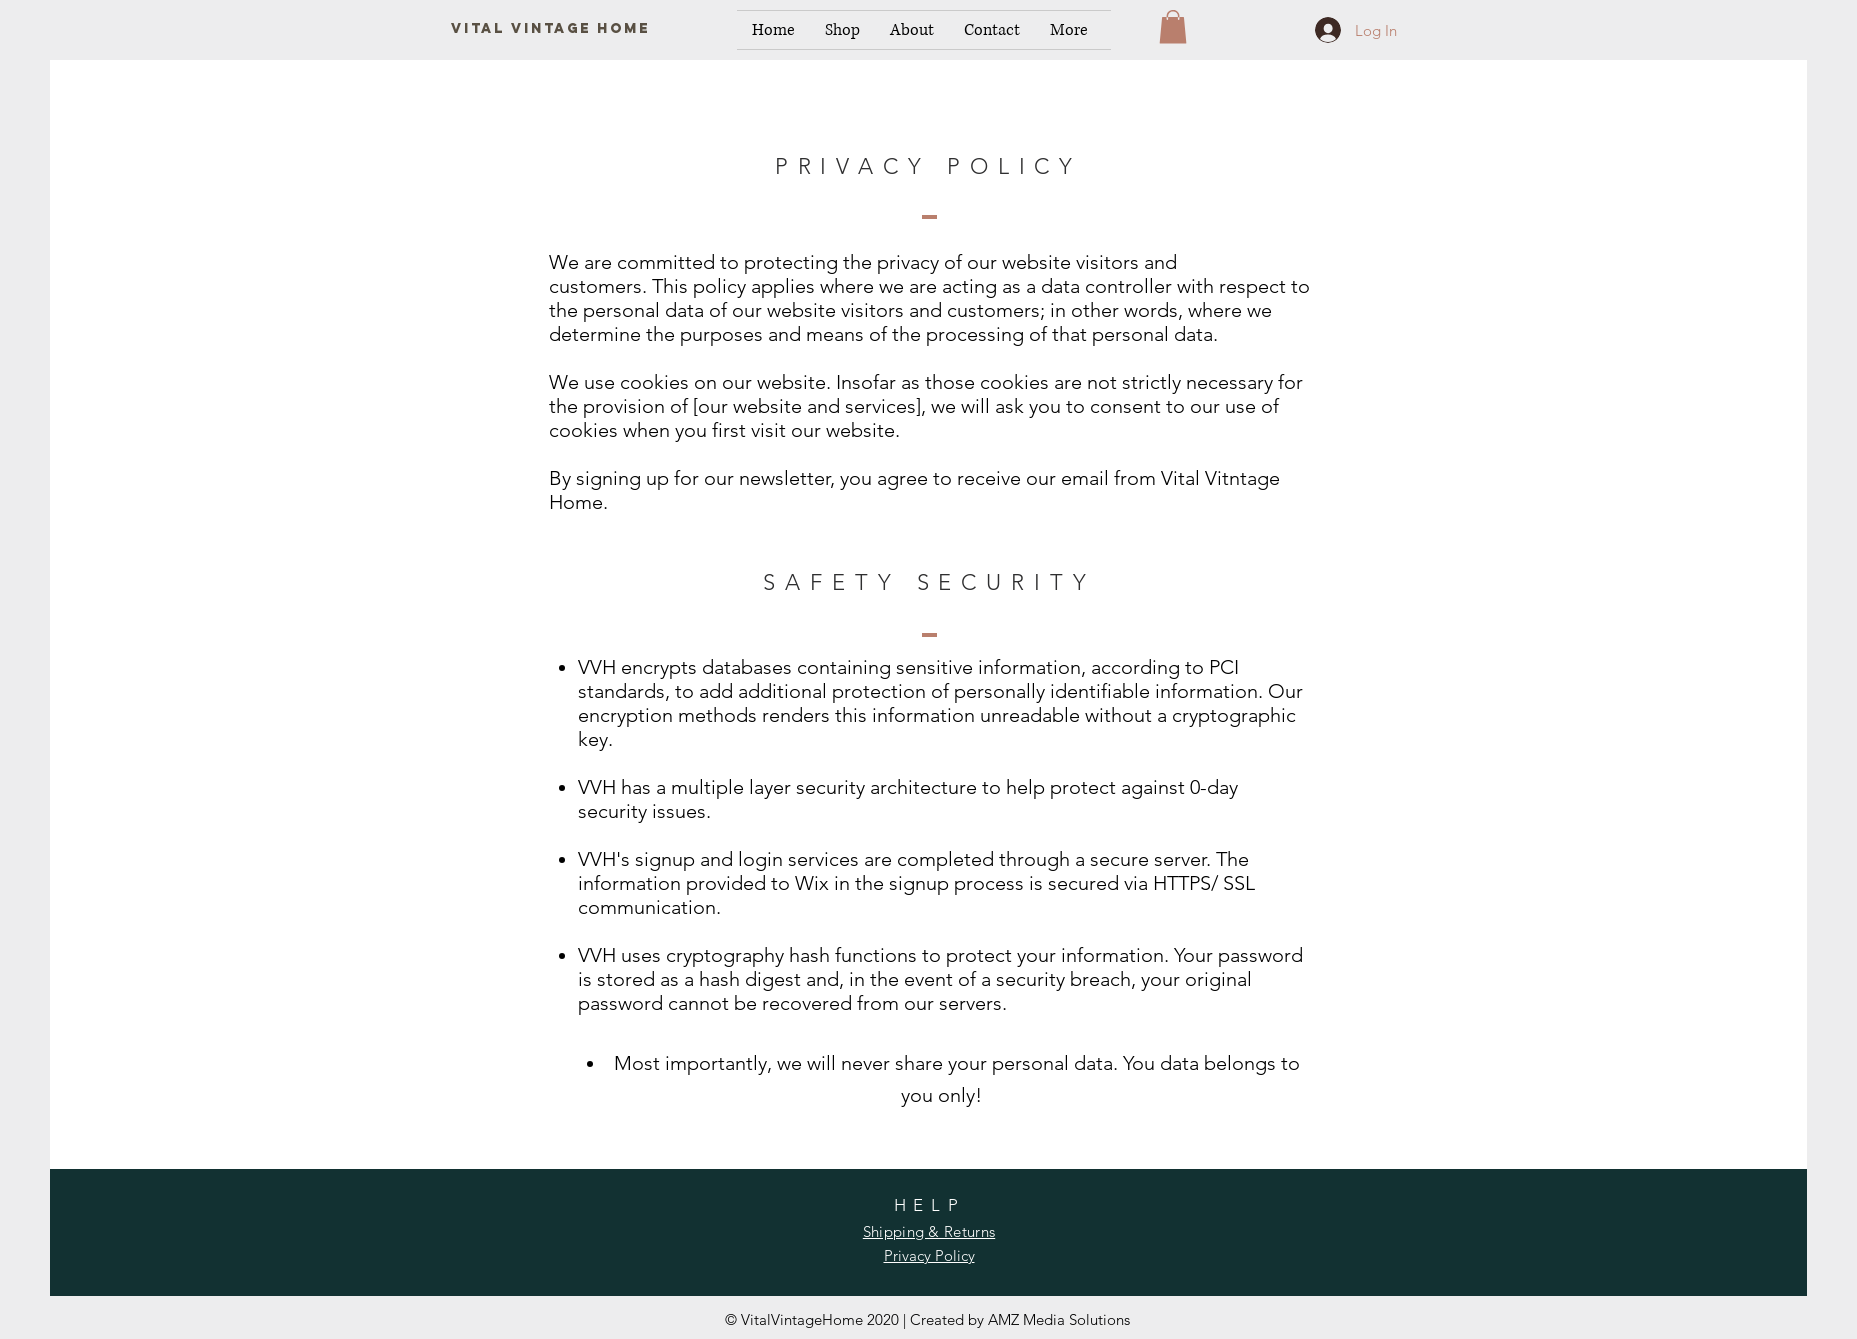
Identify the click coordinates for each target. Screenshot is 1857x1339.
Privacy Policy (929, 1255)
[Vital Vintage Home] (551, 29)
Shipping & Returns (929, 1231)
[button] (1173, 26)
